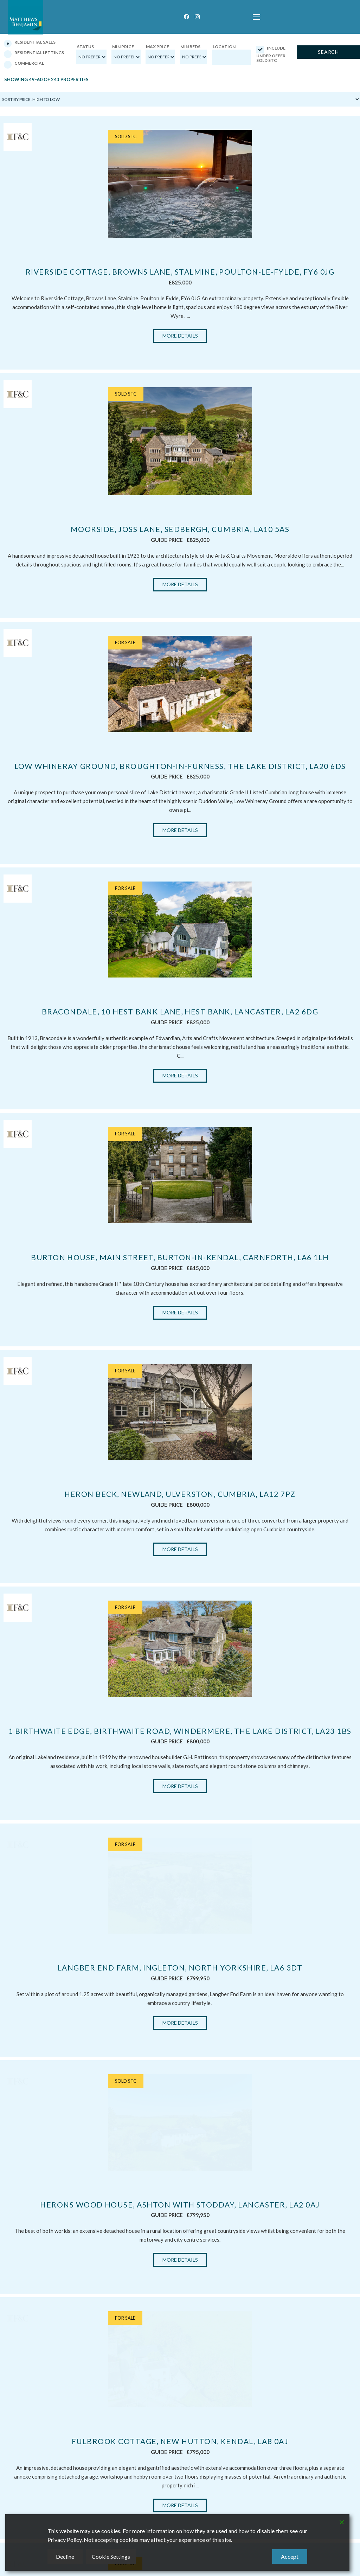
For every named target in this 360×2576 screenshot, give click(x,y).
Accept (289, 2556)
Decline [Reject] (65, 2556)
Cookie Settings (111, 2556)
